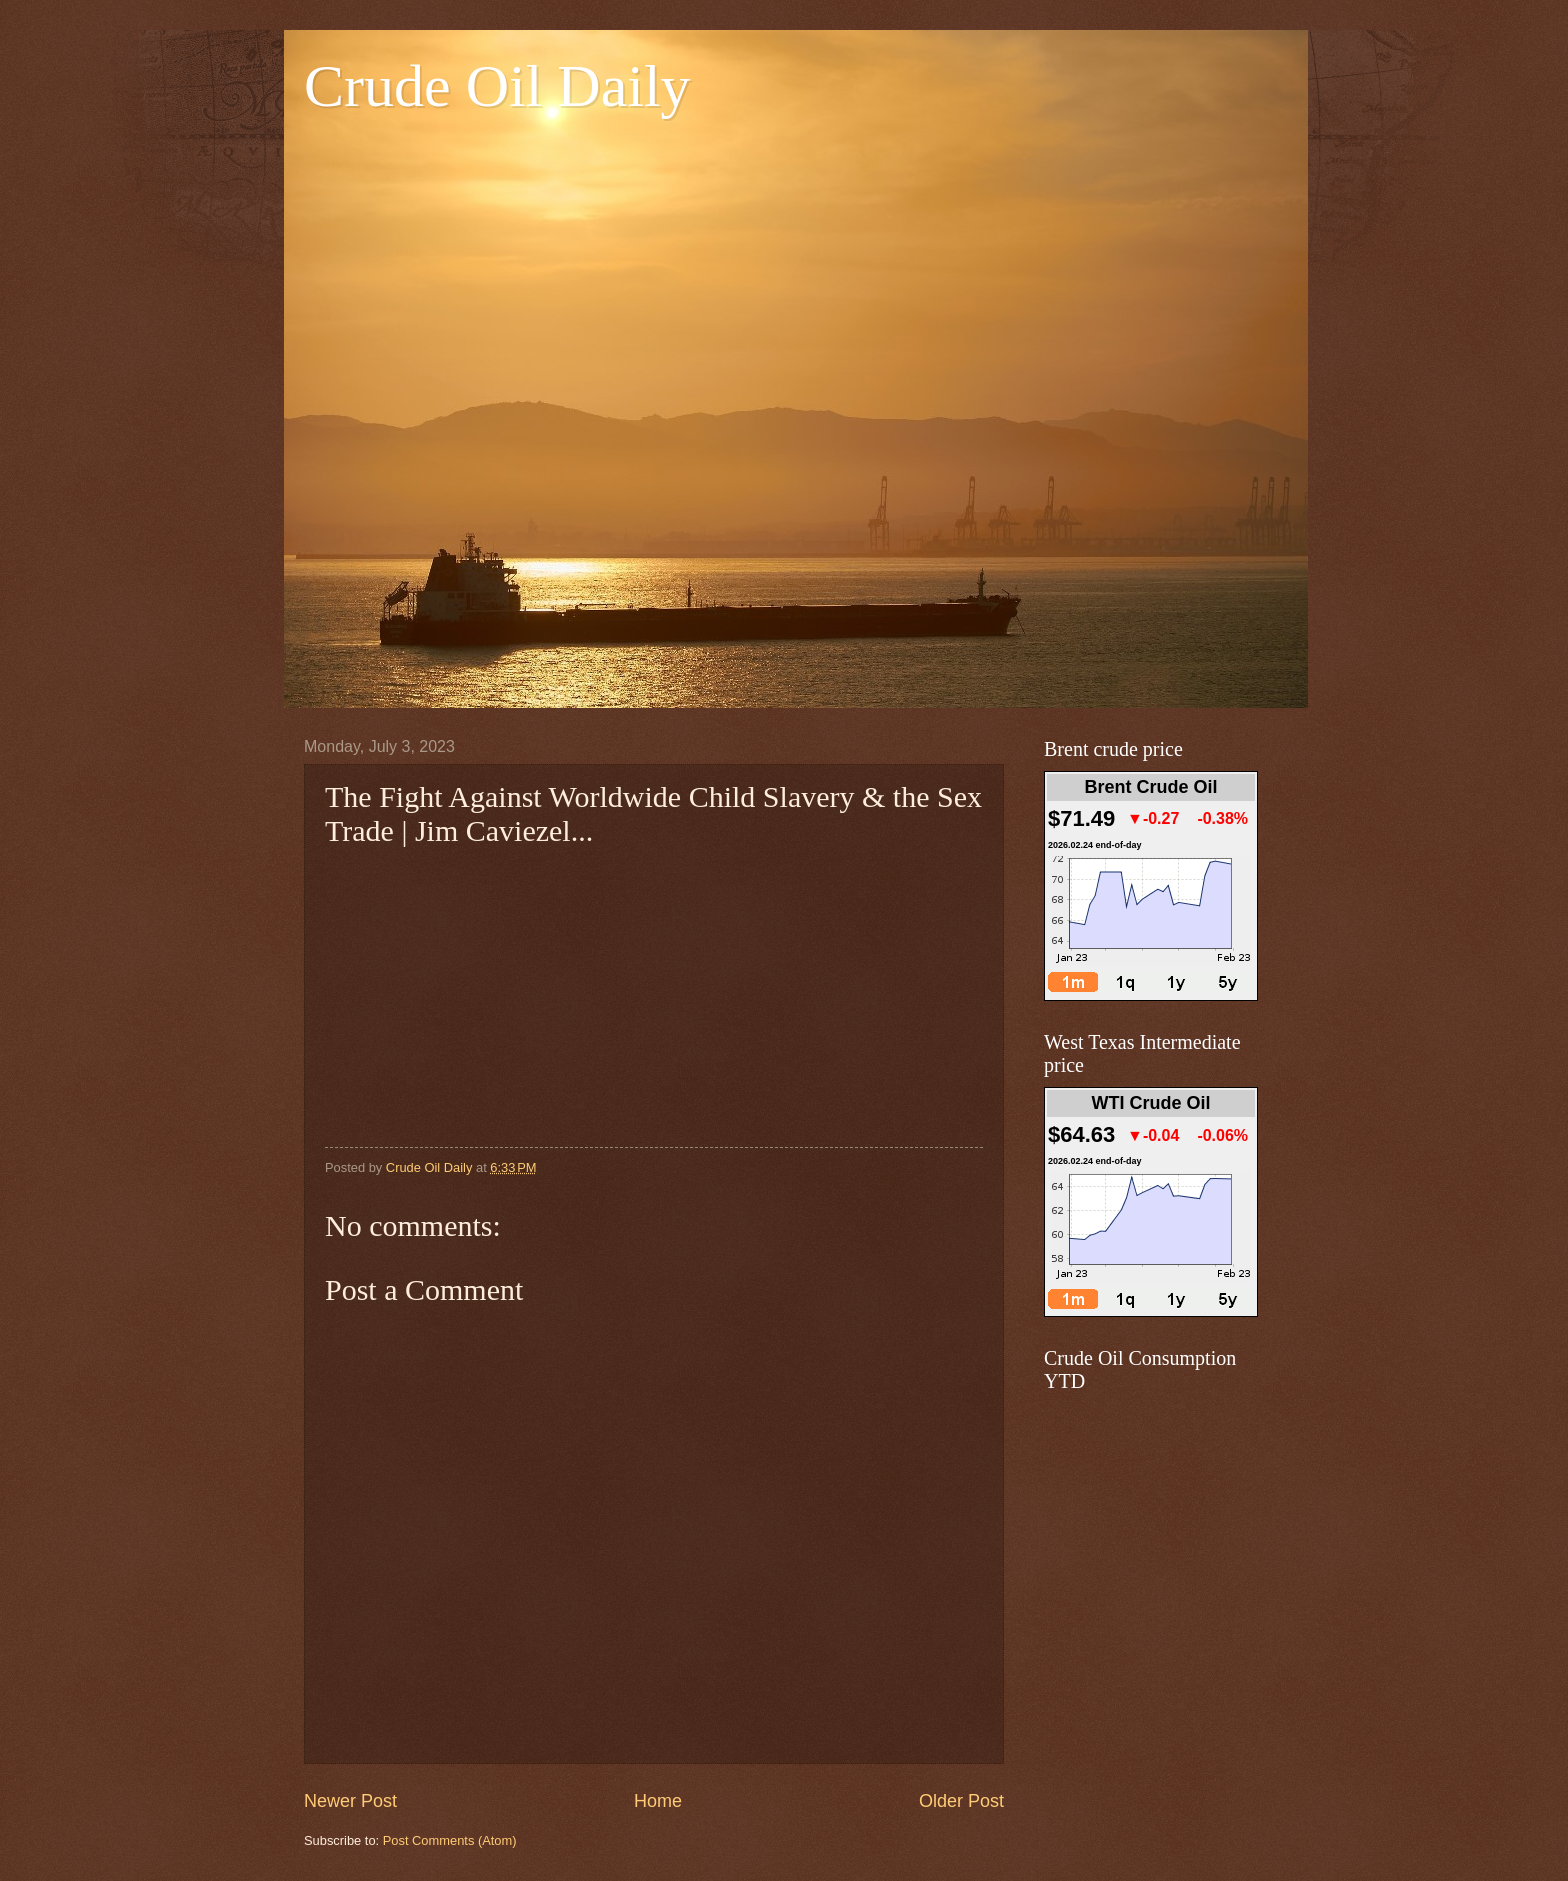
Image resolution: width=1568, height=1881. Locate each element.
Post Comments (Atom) (450, 1840)
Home (658, 1801)
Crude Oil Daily (497, 86)
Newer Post (350, 1801)
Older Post (961, 1801)
